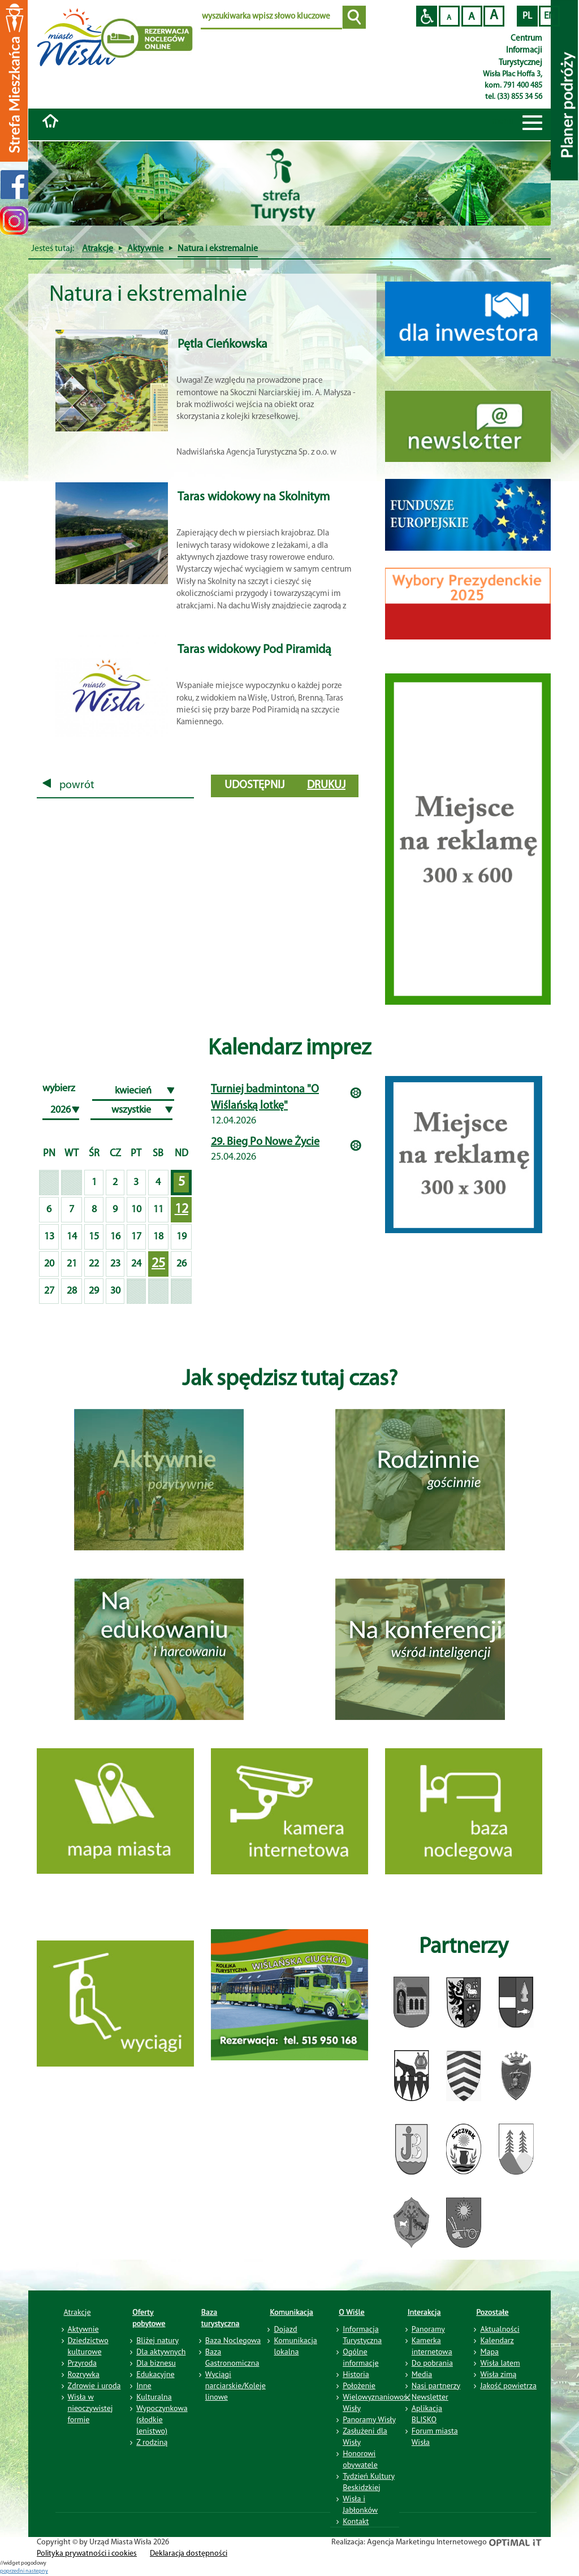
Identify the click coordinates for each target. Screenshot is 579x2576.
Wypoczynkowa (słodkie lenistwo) (161, 2419)
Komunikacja (291, 2312)
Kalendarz (496, 2340)
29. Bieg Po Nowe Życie (265, 1142)
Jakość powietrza (508, 2385)
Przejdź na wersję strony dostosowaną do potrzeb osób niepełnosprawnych (426, 16)
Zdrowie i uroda (94, 2385)
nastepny (36, 2571)
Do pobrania (432, 2363)
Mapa (489, 2351)
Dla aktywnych (160, 2351)
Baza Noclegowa (233, 2340)
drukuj (326, 785)
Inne (144, 2385)
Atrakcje (97, 248)
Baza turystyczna (220, 2317)
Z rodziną (151, 2442)
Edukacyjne (155, 2374)
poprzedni (12, 2571)
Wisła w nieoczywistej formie (90, 2408)
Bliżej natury (157, 2340)
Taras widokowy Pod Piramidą (254, 649)
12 (181, 1209)
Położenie (359, 2385)
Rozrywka (84, 2374)
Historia (356, 2374)
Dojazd (285, 2329)
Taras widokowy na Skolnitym (254, 497)
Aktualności (499, 2329)
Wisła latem (500, 2363)
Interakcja (424, 2312)
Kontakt (356, 2521)
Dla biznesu (156, 2363)
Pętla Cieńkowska (222, 344)
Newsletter (430, 2397)
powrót (68, 785)
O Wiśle (352, 2312)
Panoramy (428, 2329)
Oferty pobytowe (148, 2317)
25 (158, 1263)
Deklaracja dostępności (188, 2553)
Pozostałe (492, 2312)
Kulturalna (153, 2397)
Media (422, 2374)
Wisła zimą (498, 2374)
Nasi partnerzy (436, 2385)
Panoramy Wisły (369, 2419)
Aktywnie (145, 248)
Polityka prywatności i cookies (87, 2553)
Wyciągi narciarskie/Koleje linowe (235, 2385)
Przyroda (82, 2363)
